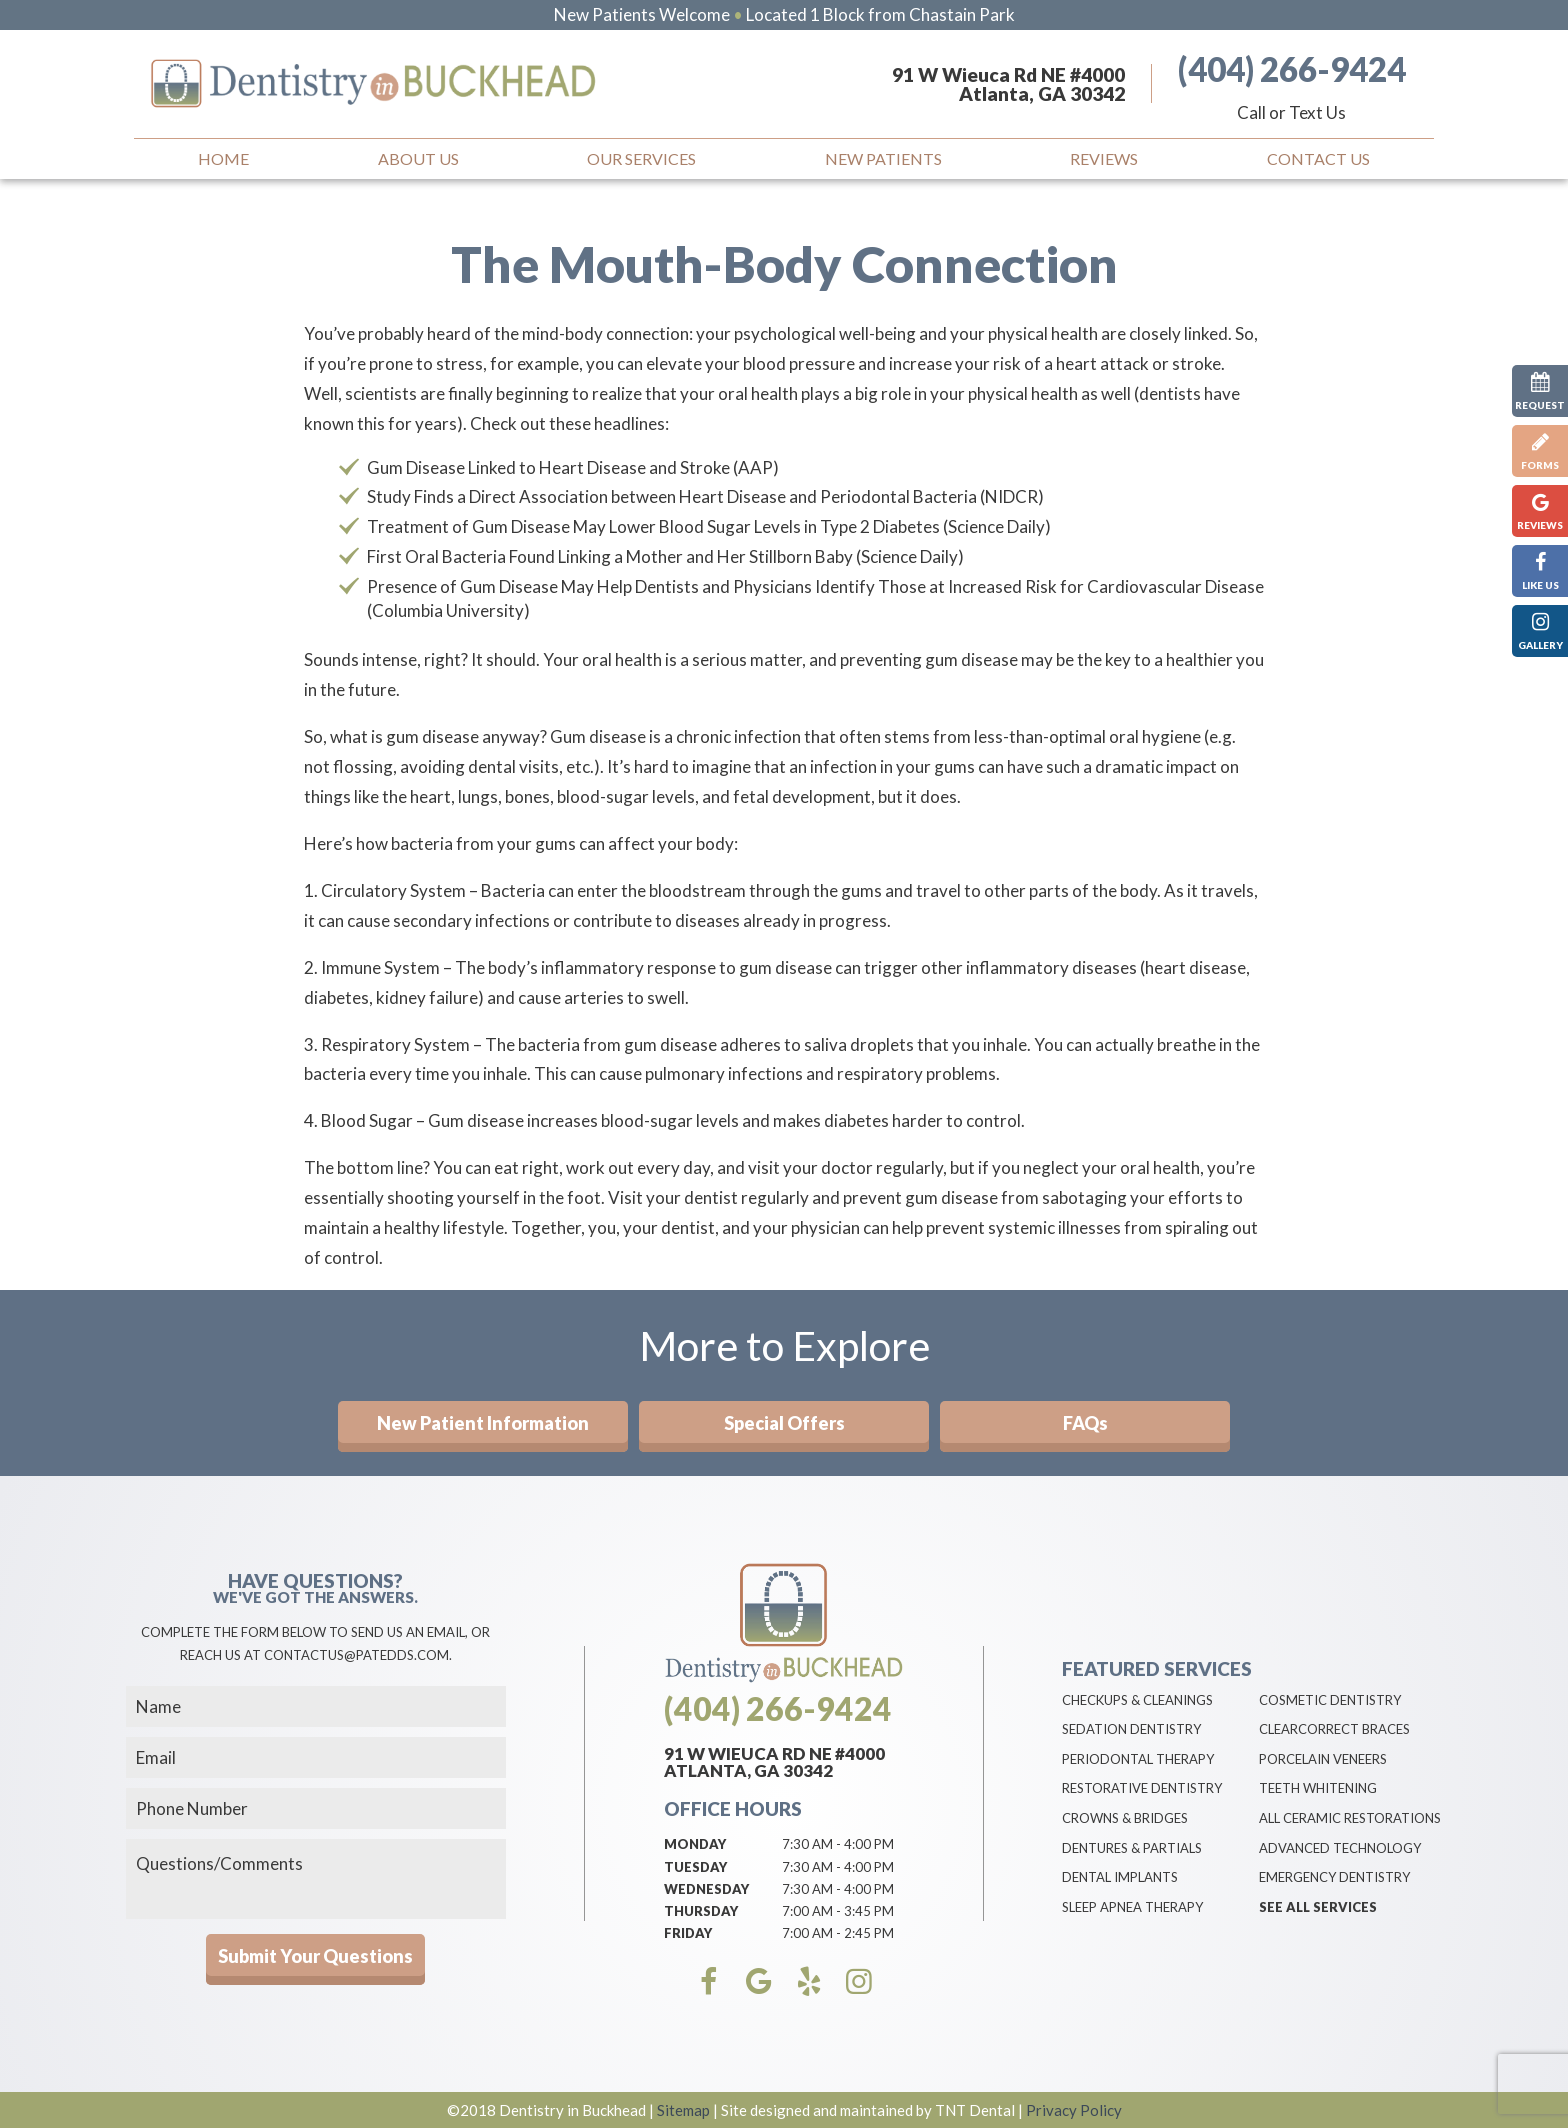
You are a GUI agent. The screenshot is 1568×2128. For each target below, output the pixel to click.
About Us (418, 158)
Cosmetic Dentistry (1330, 1700)
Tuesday (695, 1867)
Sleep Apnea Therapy (1132, 1907)
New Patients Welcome (642, 14)
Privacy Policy (1074, 2110)
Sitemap (683, 2110)
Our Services (641, 158)
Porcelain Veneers (1323, 1759)
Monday (695, 1844)
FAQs (1085, 1423)
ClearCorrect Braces (1334, 1729)
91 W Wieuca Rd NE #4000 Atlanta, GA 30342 (1008, 84)
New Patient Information (483, 1423)
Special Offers (784, 1423)
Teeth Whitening (1318, 1788)
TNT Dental (975, 2110)
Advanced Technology (1340, 1848)
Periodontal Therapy (1138, 1759)
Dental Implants (1120, 1877)
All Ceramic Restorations (1350, 1818)
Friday (688, 1933)
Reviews (1104, 158)
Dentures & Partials (1132, 1848)
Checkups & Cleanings (1137, 1700)
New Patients (883, 158)
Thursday (701, 1911)
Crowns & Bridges (1125, 1818)
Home (223, 158)
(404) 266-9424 (1292, 69)
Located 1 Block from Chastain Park (880, 14)
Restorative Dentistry (1142, 1788)
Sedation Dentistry (1131, 1729)
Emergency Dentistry (1334, 1877)
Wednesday (706, 1889)
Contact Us (1318, 158)
